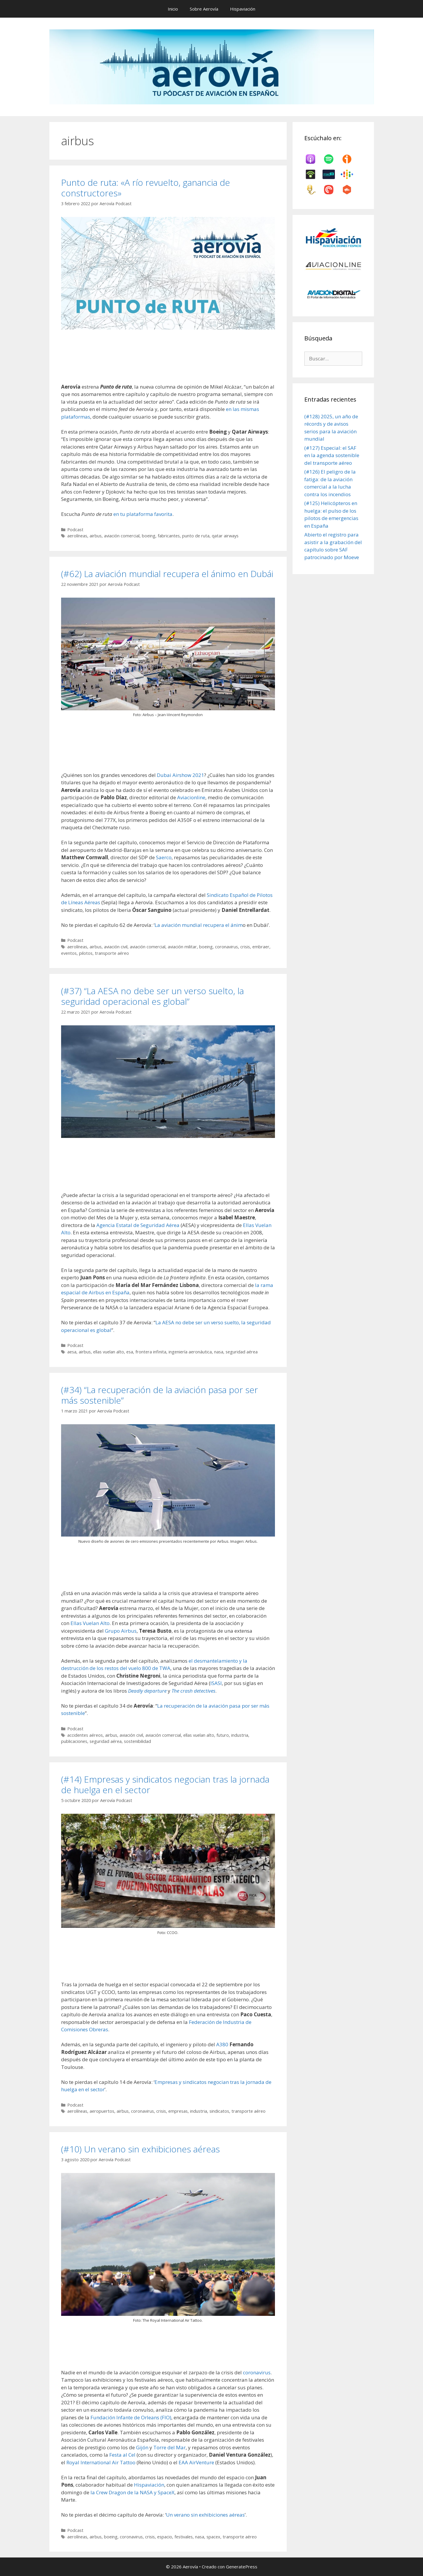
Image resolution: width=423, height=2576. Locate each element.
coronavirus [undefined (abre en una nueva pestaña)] (257, 2372)
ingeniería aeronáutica (190, 1352)
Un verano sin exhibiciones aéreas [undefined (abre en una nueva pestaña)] (205, 2514)
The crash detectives (193, 1690)
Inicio (173, 9)
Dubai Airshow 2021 (180, 775)
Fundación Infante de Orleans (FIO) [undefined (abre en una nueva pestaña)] (130, 2417)
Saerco (164, 857)
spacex (213, 2537)
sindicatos (219, 2111)
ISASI (216, 1683)
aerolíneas (77, 536)
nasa (218, 1352)
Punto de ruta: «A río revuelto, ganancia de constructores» (145, 187)
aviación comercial (122, 536)
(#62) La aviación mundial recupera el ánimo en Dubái (167, 574)
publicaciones (74, 1741)
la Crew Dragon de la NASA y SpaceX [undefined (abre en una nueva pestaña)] (132, 2492)
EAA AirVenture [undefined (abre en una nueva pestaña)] (196, 2462)
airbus (96, 536)
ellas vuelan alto (108, 1352)
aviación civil (115, 947)
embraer (260, 947)
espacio (164, 2537)
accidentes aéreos (85, 1735)
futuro (222, 1735)
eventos (69, 953)
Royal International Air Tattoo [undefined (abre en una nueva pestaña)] (100, 2462)
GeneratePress (241, 2567)
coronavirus (226, 947)
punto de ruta (195, 536)
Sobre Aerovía (204, 9)
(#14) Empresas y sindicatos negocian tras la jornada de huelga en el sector (165, 1784)
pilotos (86, 953)
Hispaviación (242, 9)
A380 (222, 2044)
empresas (178, 2111)
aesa (71, 1352)
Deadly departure (147, 1690)
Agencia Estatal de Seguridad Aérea (137, 1225)
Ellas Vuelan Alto (90, 1623)
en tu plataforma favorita (142, 514)
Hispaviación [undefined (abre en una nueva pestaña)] (149, 2484)
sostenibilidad (137, 1741)
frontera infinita (150, 1352)
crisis (245, 947)
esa (129, 1352)
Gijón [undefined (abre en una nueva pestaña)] (143, 2447)
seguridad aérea (242, 1352)
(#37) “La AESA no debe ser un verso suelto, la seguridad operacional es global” (152, 996)
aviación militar (182, 947)
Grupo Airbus (121, 1630)
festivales (183, 2537)
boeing (148, 536)
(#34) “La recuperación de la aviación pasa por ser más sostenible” (159, 1395)
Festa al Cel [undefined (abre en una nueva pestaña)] (122, 2454)
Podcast (75, 529)
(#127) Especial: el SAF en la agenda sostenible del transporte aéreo (331, 455)
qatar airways (225, 536)
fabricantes (169, 536)
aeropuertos (102, 2111)
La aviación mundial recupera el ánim (199, 925)
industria (239, 1735)
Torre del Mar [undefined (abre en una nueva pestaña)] (169, 2447)
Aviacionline (191, 797)
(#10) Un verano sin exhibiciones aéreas (140, 2149)
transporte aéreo (112, 953)
